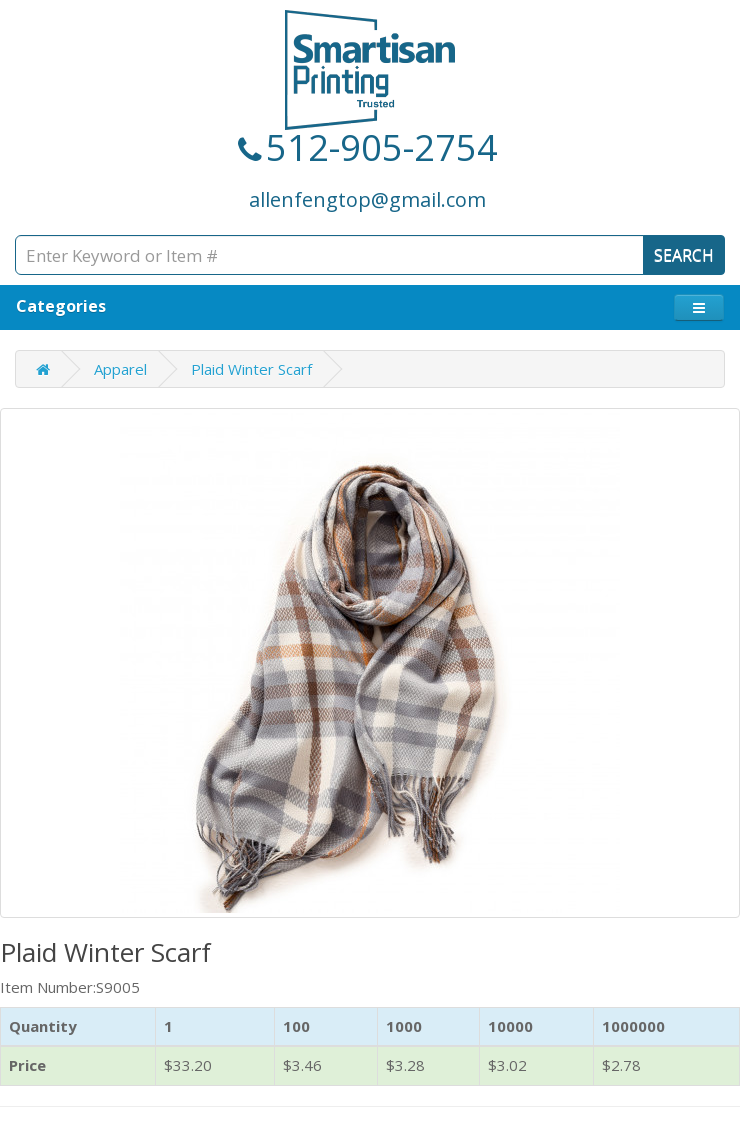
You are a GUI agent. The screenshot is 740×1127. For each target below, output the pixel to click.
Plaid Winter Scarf (251, 369)
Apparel (120, 369)
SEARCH (684, 255)
